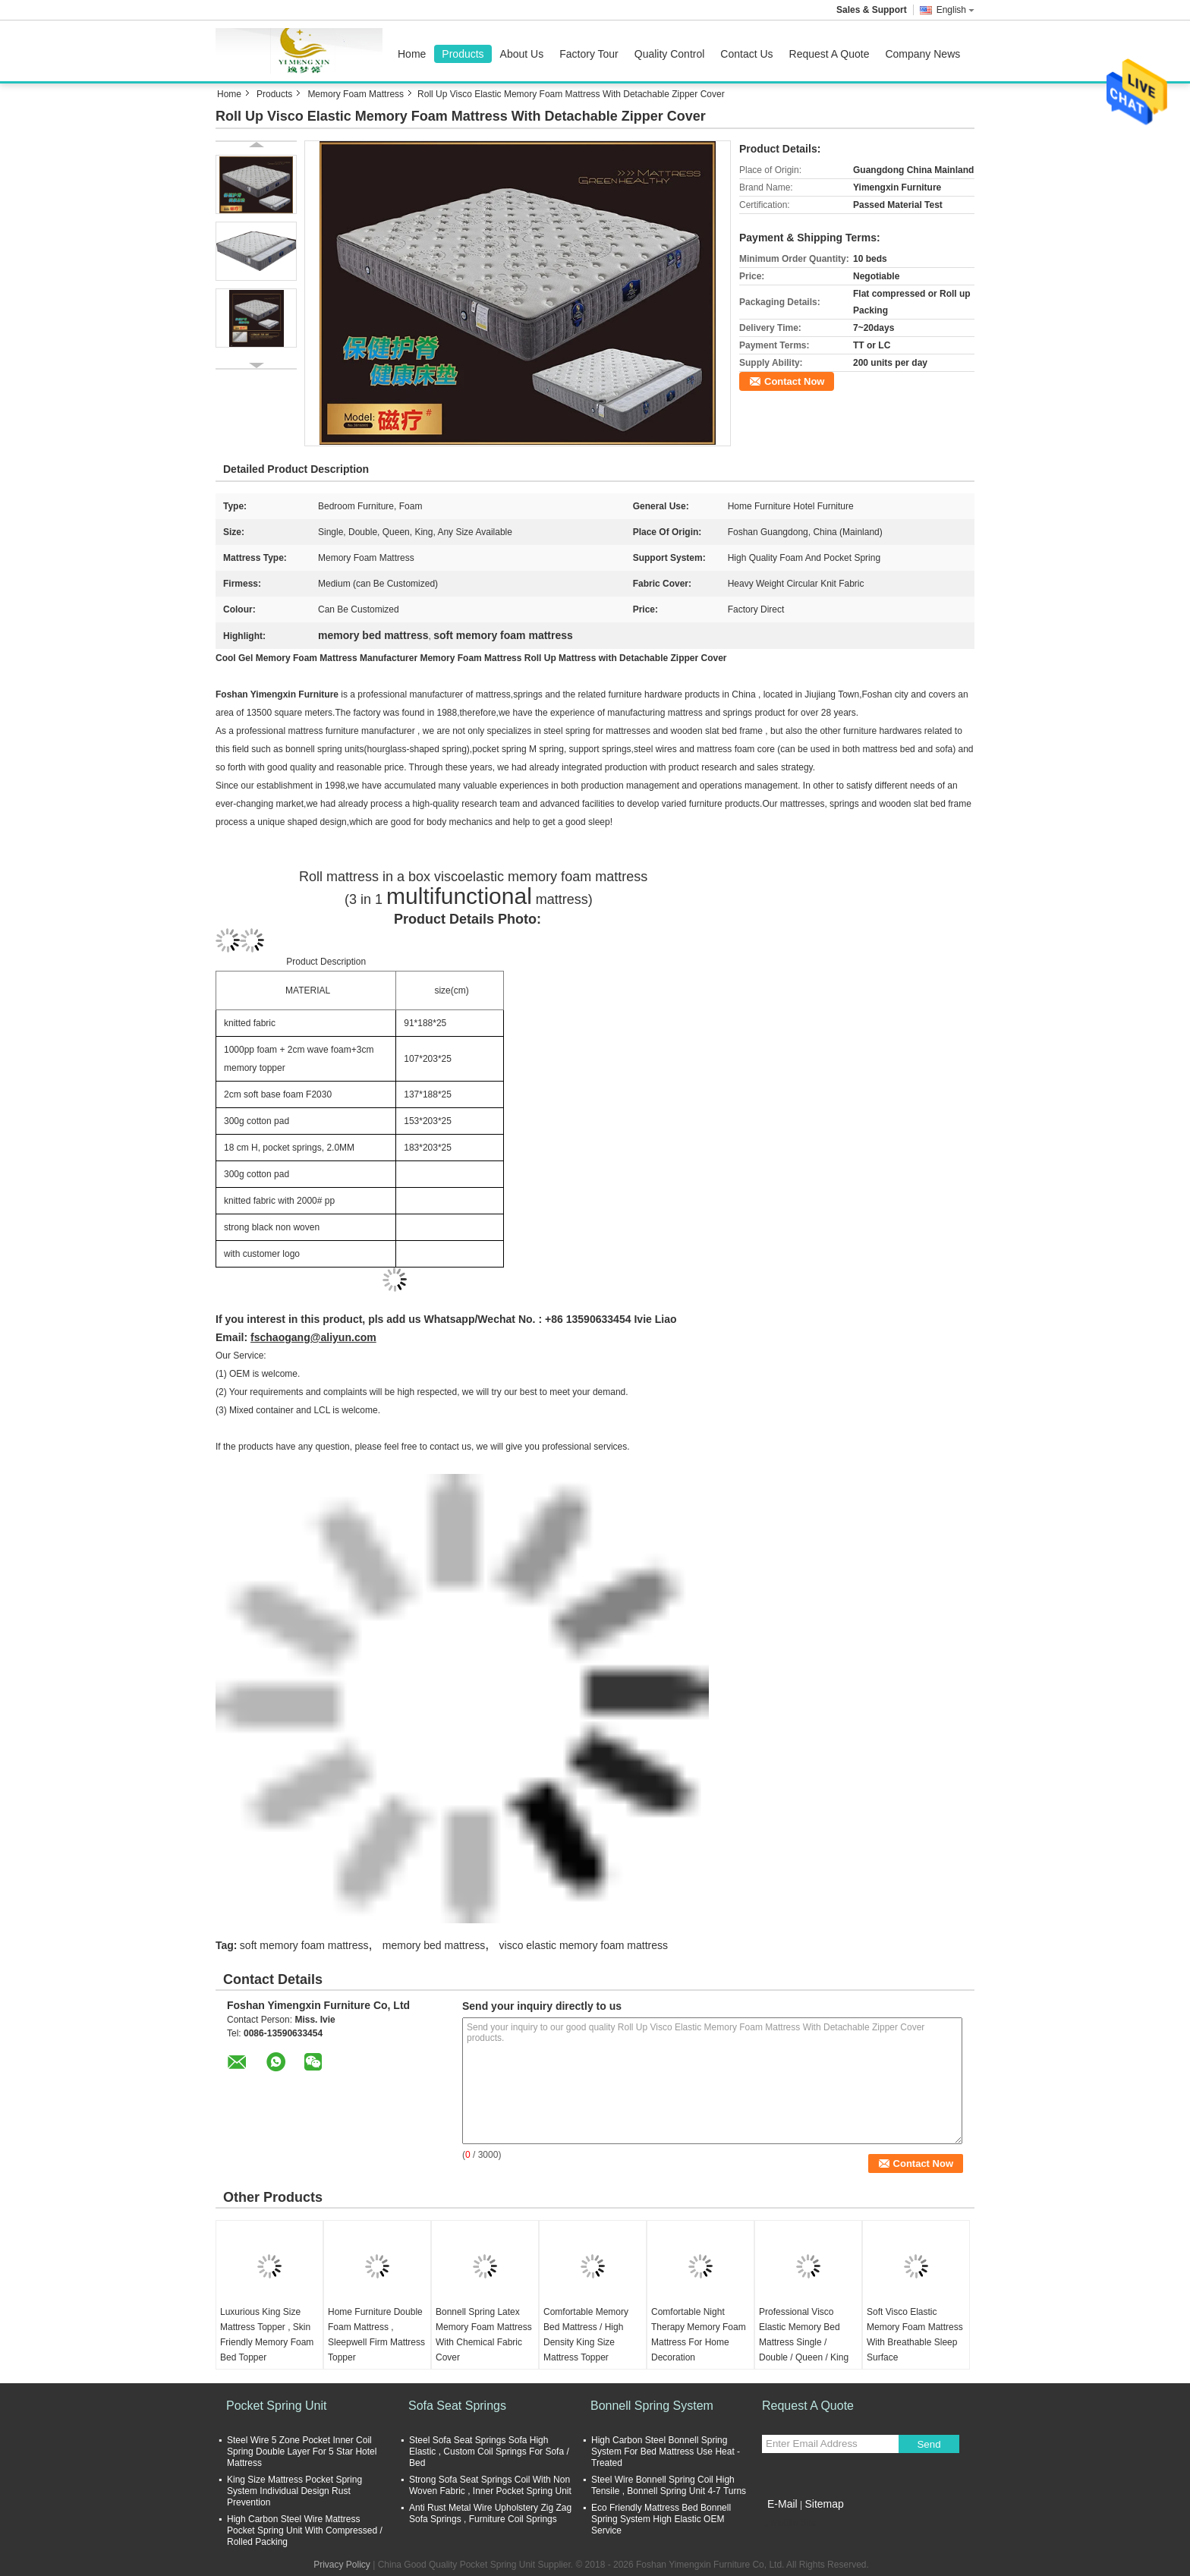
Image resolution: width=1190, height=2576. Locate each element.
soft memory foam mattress (304, 1945)
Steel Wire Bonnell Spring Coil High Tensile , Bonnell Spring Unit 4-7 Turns (668, 2485)
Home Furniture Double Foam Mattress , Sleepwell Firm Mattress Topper (376, 2335)
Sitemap (823, 2504)
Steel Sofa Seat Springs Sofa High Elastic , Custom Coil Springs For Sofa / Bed (489, 2451)
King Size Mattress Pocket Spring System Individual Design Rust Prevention (294, 2491)
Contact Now (794, 381)
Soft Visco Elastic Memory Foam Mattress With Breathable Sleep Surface (915, 2335)
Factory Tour (589, 54)
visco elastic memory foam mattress (584, 1945)
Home (412, 54)
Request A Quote (829, 54)
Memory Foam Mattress (355, 94)
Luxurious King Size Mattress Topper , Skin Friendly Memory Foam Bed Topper (266, 2335)
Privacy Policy (341, 2564)
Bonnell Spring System (651, 2405)
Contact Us (746, 54)
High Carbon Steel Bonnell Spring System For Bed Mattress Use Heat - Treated (665, 2451)
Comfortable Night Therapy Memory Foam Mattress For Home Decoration (698, 2335)
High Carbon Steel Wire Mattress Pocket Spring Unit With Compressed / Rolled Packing (304, 2530)
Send (928, 2444)
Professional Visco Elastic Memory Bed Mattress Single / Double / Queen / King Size (803, 2342)
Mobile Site (789, 2523)
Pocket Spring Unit (276, 2405)
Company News (922, 54)
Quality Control (669, 54)
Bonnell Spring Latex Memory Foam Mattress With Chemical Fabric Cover (484, 2335)
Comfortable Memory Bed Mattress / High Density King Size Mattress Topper (585, 2335)
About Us (522, 54)
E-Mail (782, 2504)
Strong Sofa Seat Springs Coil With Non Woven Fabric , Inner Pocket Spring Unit (490, 2485)
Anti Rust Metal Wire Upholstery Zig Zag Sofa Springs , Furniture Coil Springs (490, 2513)
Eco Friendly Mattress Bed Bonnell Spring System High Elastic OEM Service (661, 2519)
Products (462, 54)
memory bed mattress (433, 1945)
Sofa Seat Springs (457, 2405)
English (955, 10)
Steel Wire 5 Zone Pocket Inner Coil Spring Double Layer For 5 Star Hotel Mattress (301, 2451)
